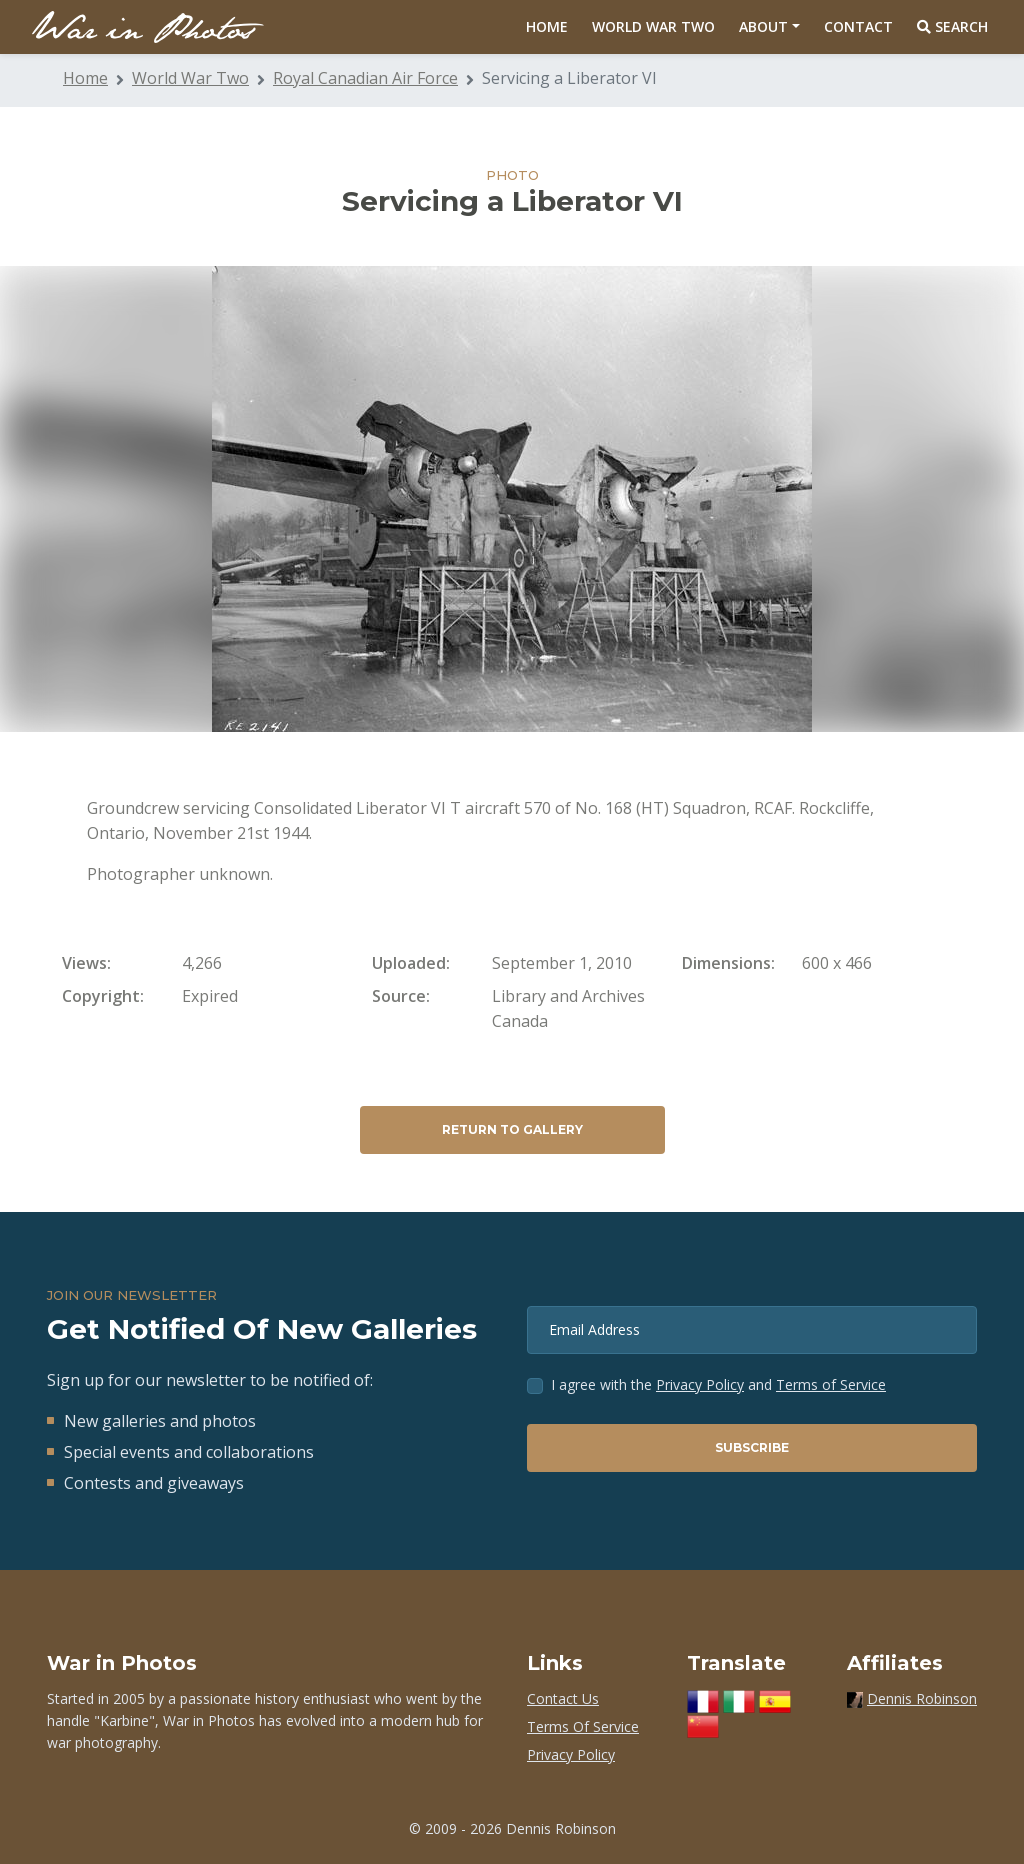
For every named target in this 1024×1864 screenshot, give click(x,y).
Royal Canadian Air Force (365, 78)
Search (952, 26)
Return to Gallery (512, 1129)
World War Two (653, 26)
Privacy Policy (700, 1384)
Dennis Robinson (922, 1698)
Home (547, 26)
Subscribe (752, 1447)
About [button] (763, 26)
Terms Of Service (583, 1726)
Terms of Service (831, 1384)
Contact (858, 26)
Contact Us (563, 1698)
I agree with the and (718, 1384)
